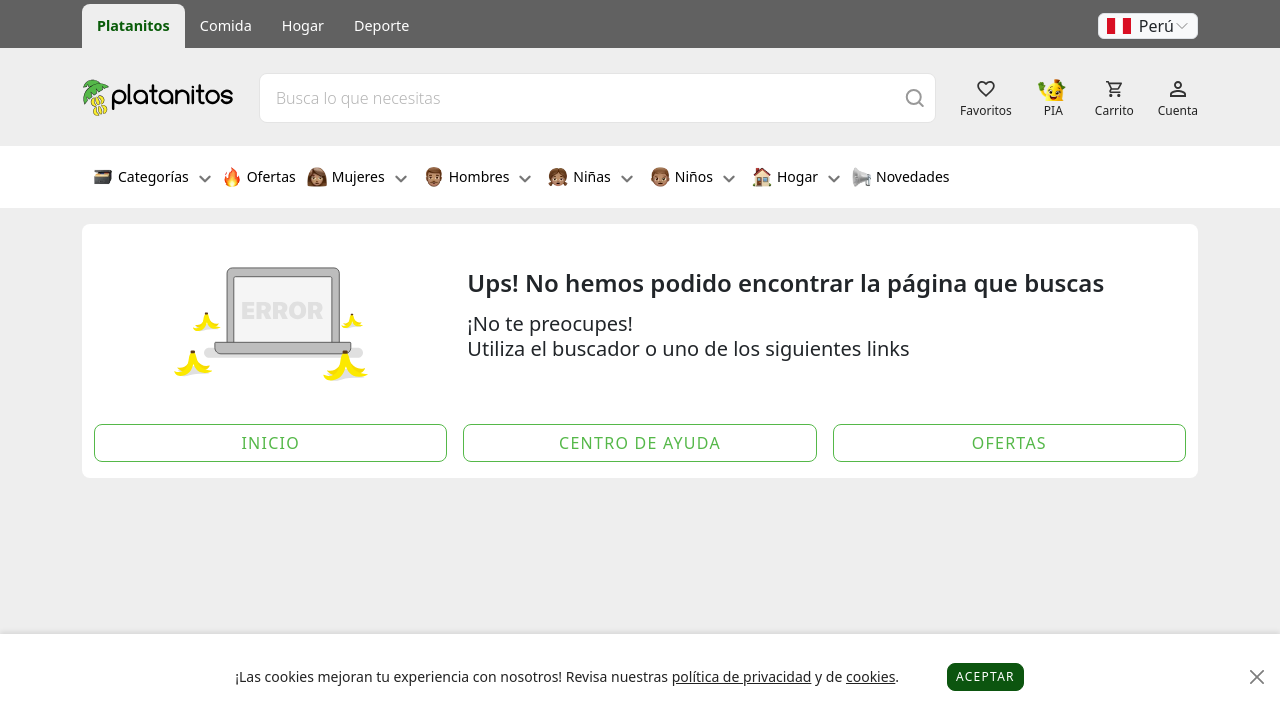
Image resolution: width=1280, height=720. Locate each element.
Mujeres (357, 179)
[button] (1148, 26)
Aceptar (985, 676)
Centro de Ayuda (640, 443)
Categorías (152, 179)
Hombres (478, 179)
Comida (226, 25)
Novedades (900, 179)
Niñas (590, 179)
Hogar (303, 25)
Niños (692, 179)
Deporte (381, 25)
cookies (870, 676)
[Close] (1257, 677)
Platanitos (133, 25)
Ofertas (259, 179)
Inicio (270, 443)
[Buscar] (915, 97)
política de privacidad (742, 676)
